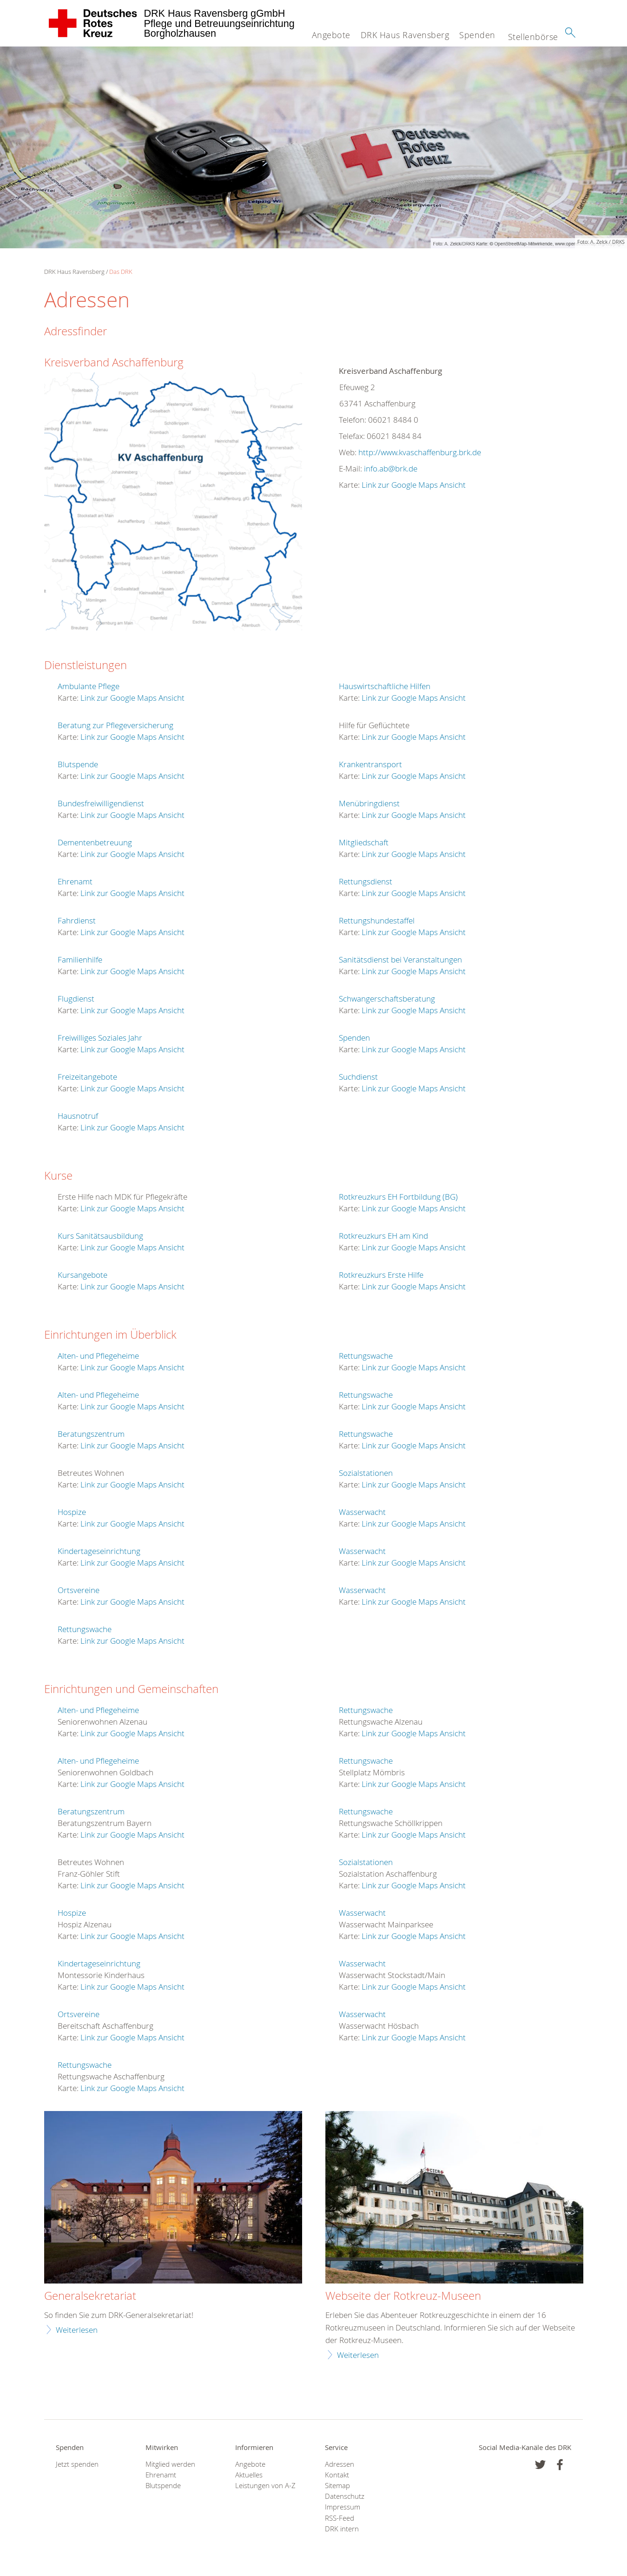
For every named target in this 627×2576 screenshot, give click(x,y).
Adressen (339, 2464)
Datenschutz (344, 2496)
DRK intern (342, 2528)
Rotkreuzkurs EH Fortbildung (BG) (398, 1196)
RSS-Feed (339, 2518)
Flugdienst (76, 998)
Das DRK (120, 271)
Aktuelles (249, 2474)
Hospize (72, 1512)
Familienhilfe (80, 959)
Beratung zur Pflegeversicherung (115, 725)
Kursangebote (82, 1274)
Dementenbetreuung (95, 842)
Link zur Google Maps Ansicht (414, 484)
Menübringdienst (369, 803)
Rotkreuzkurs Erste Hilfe (381, 1274)
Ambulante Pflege (88, 686)
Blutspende (78, 764)
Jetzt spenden (77, 2464)
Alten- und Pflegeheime (98, 1355)
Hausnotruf (78, 1115)
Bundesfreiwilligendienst (101, 803)
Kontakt (337, 2474)
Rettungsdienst (365, 881)
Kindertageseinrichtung (99, 1551)
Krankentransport (370, 764)
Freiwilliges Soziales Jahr (100, 1037)
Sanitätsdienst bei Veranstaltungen (400, 959)
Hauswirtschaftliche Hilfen (384, 686)
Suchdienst (358, 1076)
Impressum (342, 2507)
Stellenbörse (533, 36)
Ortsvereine (78, 1590)
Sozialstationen (366, 1472)
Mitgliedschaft (364, 842)
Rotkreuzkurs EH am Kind (383, 1235)
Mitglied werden (170, 2464)
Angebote (331, 34)
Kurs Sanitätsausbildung (100, 1235)
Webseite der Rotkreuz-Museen (403, 2296)
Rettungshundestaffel (377, 920)
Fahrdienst (77, 920)
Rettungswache (85, 1629)
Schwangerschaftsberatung (387, 998)
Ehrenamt (75, 881)
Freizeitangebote (87, 1076)
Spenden (477, 34)
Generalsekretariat (90, 2296)
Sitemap (337, 2485)
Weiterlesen (77, 2329)
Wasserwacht (362, 1512)
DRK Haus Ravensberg (405, 34)
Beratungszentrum (91, 1433)
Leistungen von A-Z (265, 2485)
